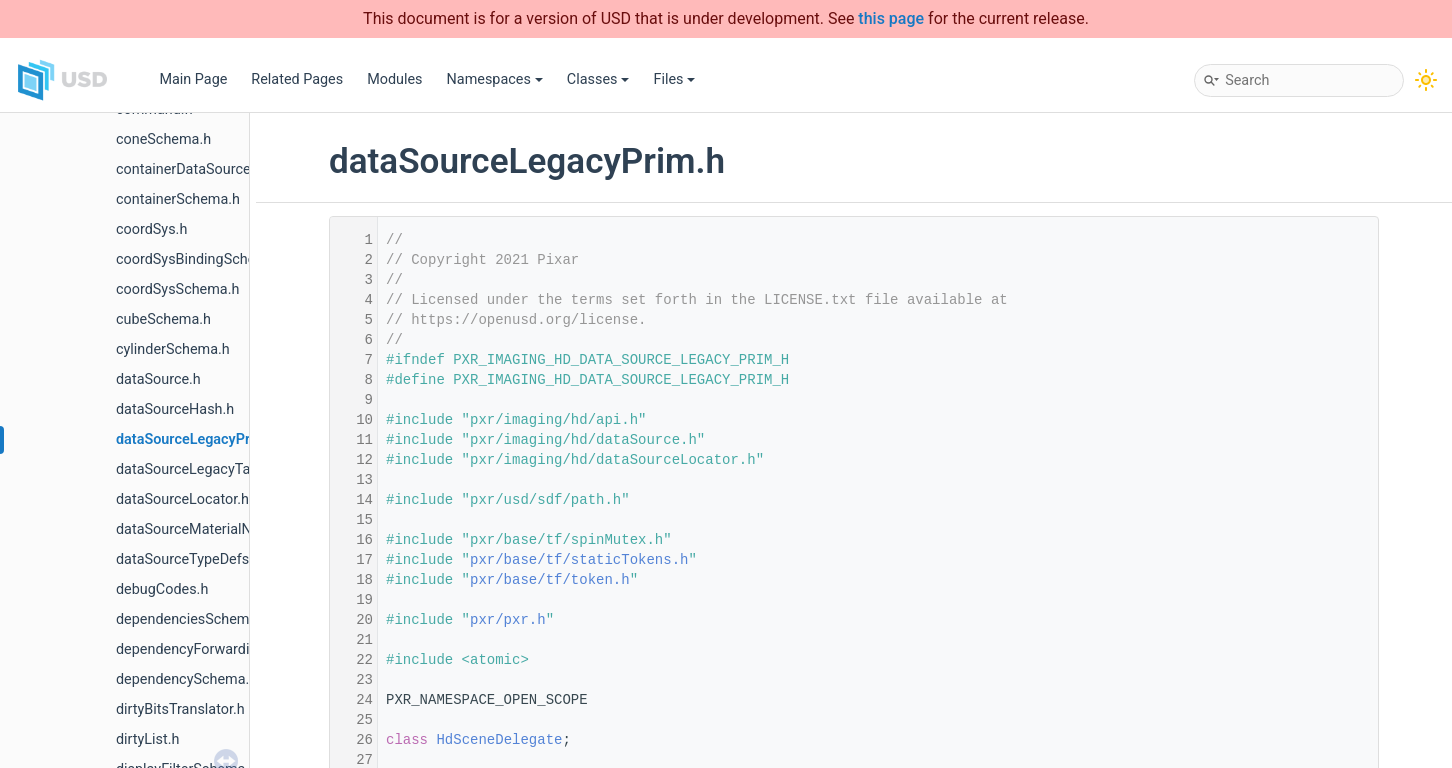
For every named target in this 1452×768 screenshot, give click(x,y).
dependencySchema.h (186, 679)
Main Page (193, 79)
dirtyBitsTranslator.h (180, 709)
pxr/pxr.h (508, 620)
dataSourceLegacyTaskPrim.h (211, 469)
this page (891, 18)
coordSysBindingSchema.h (201, 259)
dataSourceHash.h (175, 409)
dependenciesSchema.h (192, 619)
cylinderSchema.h (173, 349)
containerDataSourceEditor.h (207, 169)
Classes (598, 79)
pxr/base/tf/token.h (550, 580)
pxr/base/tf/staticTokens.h (579, 560)
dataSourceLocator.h (182, 499)
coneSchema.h (163, 139)
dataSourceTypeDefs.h (188, 559)
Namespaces (495, 79)
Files (674, 79)
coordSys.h (151, 229)
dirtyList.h (147, 739)
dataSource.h (158, 379)
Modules (394, 79)
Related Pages (297, 79)
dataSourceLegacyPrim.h (197, 439)
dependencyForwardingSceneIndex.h (233, 649)
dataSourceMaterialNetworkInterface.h (240, 529)
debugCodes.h (162, 589)
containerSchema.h (178, 199)
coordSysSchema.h (177, 289)
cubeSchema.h (163, 319)
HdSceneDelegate (499, 740)
